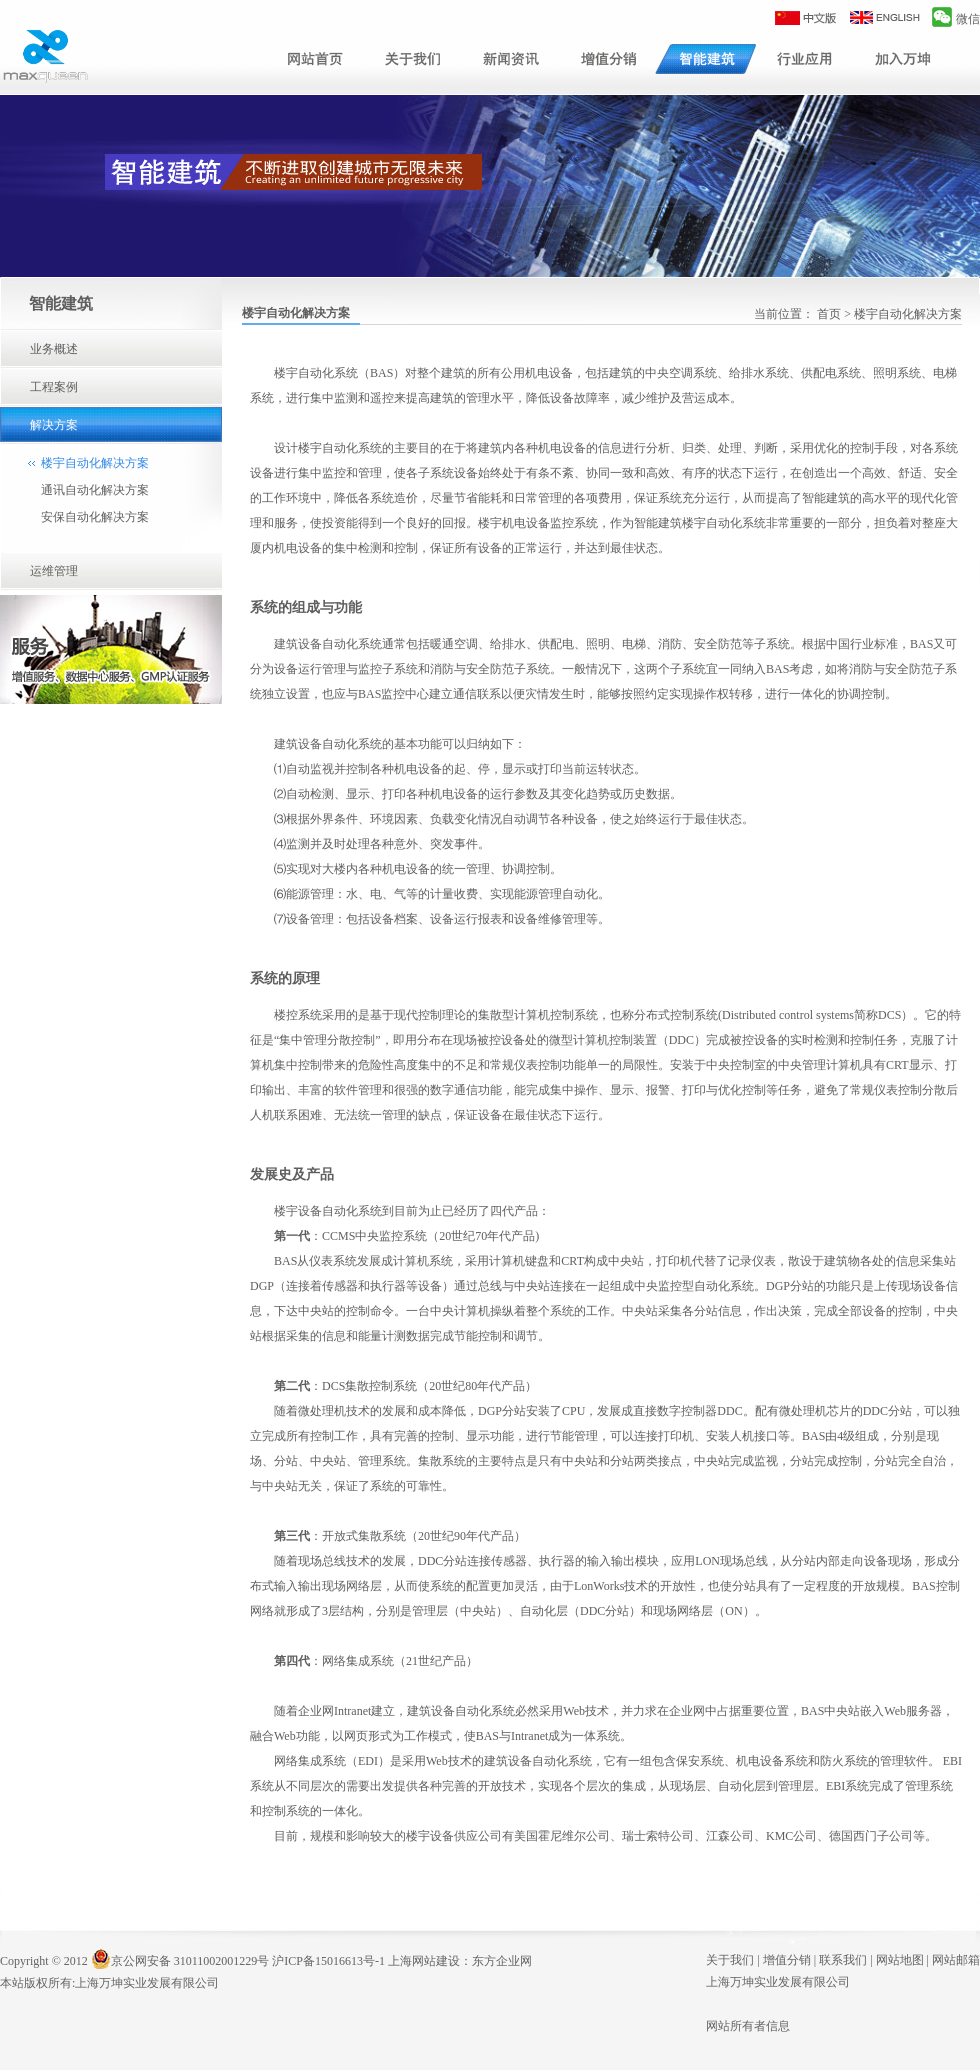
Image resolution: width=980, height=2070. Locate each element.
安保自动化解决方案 (95, 517)
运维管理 (54, 571)
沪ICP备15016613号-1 (328, 1961)
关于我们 (730, 1960)
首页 (829, 314)
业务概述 (54, 349)
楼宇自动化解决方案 (95, 463)
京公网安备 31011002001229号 (180, 1961)
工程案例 (54, 387)
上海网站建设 (424, 1961)
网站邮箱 (956, 1960)
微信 (956, 19)
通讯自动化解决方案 (95, 490)
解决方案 (54, 425)
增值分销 (787, 1960)
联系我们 (843, 1960)
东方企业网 (502, 1961)
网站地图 (900, 1960)
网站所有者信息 (748, 2026)
